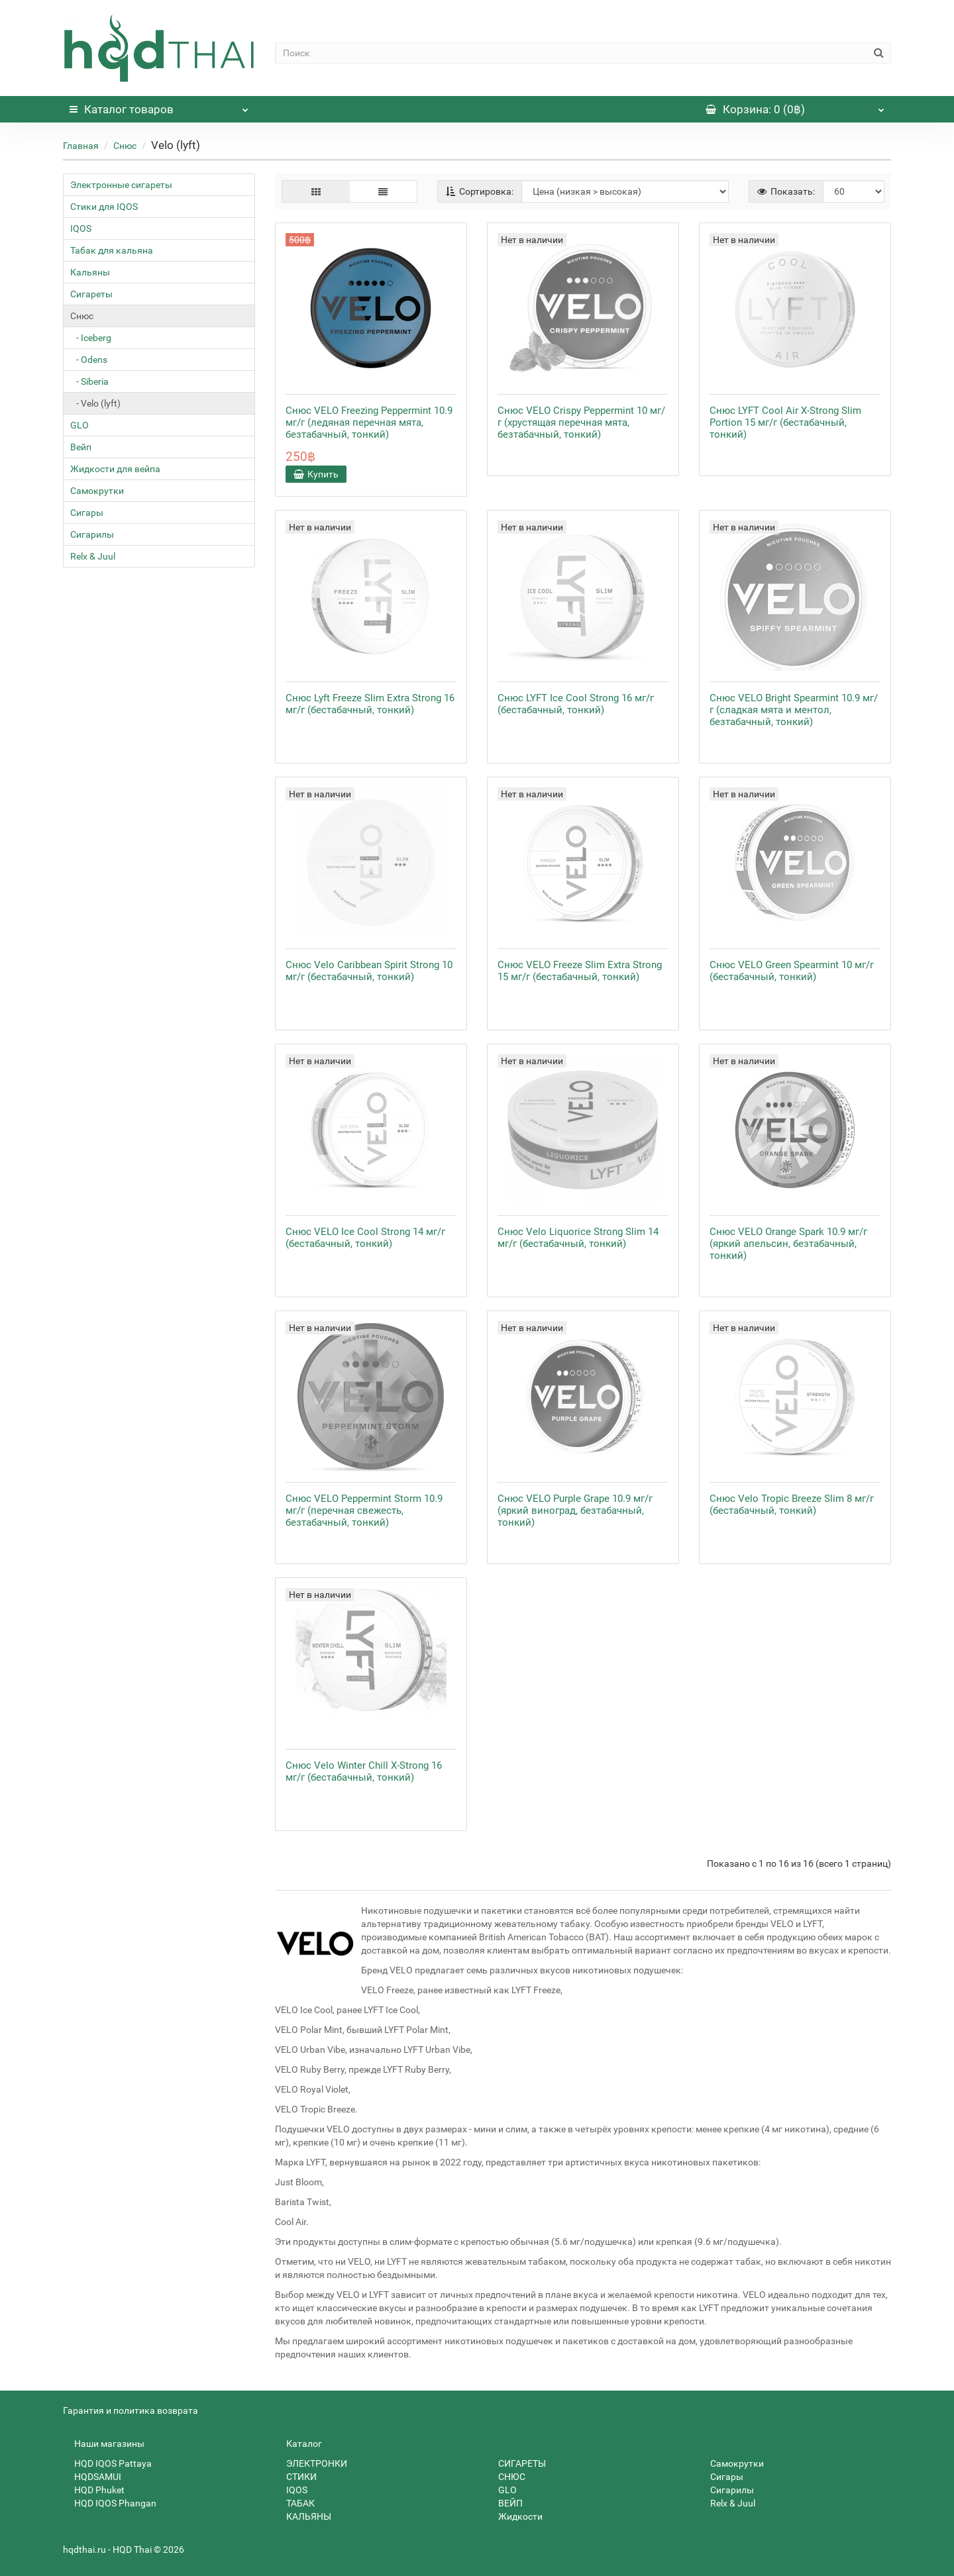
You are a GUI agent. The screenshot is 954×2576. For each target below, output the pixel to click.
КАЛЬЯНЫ (303, 2516)
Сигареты (91, 294)
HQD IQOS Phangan (109, 2503)
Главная (81, 145)
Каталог (159, 106)
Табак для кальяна (111, 250)
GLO (79, 425)
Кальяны (90, 272)
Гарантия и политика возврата (130, 2410)
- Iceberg (90, 337)
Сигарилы (92, 534)
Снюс (124, 145)
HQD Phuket (94, 2490)
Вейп (80, 447)
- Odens (88, 359)
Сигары (86, 512)
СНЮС (506, 2476)
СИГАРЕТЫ (516, 2463)
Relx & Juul (92, 556)
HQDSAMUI (92, 2476)
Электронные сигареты (121, 184)
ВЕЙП (505, 2503)
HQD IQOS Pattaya (107, 2463)
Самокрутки (97, 490)
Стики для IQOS (104, 206)
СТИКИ (296, 2476)
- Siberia (89, 381)
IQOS (80, 228)
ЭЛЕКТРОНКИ (311, 2463)
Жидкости (515, 2516)
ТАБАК (295, 2503)
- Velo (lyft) (95, 403)
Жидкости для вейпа (115, 469)
